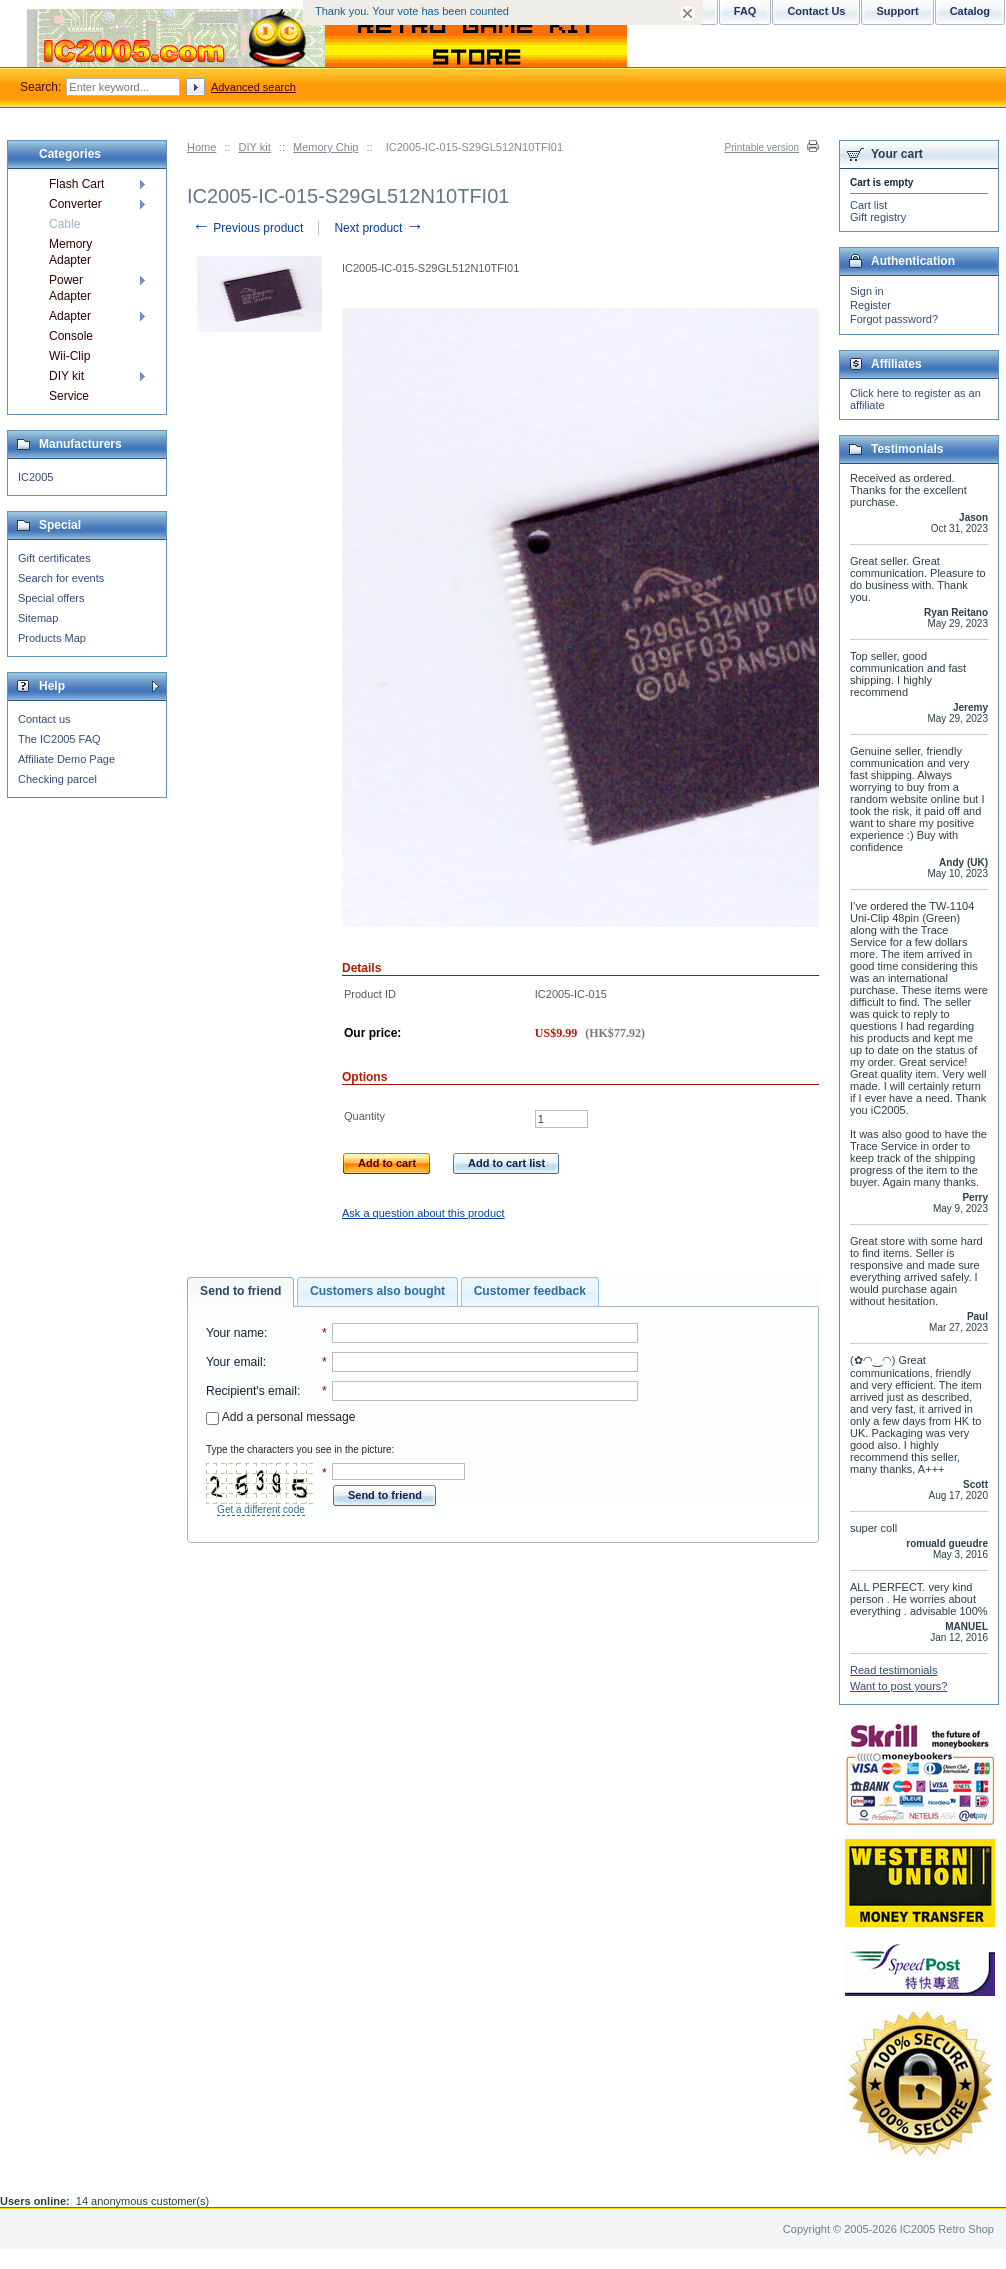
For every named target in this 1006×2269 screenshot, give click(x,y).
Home (201, 147)
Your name (235, 1333)
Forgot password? (894, 319)
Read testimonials (893, 1670)
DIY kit (255, 147)
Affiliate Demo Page (66, 759)
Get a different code (261, 1509)
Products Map (52, 638)
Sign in (867, 291)
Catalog (970, 11)
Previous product (247, 228)
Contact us (44, 719)
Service (69, 396)
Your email (234, 1362)
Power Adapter (70, 288)
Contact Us (816, 11)
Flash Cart (76, 184)
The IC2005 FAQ (59, 739)
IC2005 (35, 477)
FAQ (745, 11)
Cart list (868, 205)
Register (870, 305)
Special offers (51, 598)
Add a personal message (280, 1417)
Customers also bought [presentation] (377, 1291)
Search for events (61, 578)
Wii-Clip (69, 356)
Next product (378, 228)
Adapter (70, 316)
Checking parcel (57, 779)
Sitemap (38, 618)
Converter (75, 204)
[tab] (240, 1292)
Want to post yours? (898, 1686)
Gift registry (878, 217)
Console (71, 336)
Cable (64, 224)
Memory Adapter (70, 252)
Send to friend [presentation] (240, 1291)
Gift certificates (54, 558)
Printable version (762, 147)
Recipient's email (251, 1391)
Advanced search (253, 87)
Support (897, 11)
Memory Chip (325, 147)
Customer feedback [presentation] (530, 1291)
